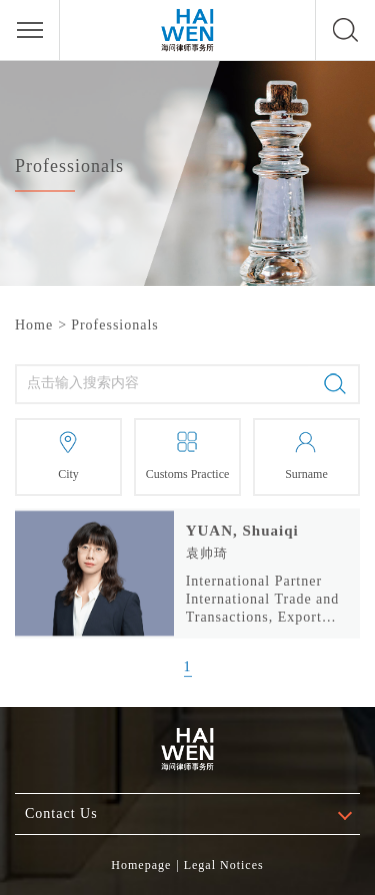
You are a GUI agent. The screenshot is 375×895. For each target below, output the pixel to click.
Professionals (115, 324)
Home (34, 324)
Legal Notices (224, 865)
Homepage (141, 865)
